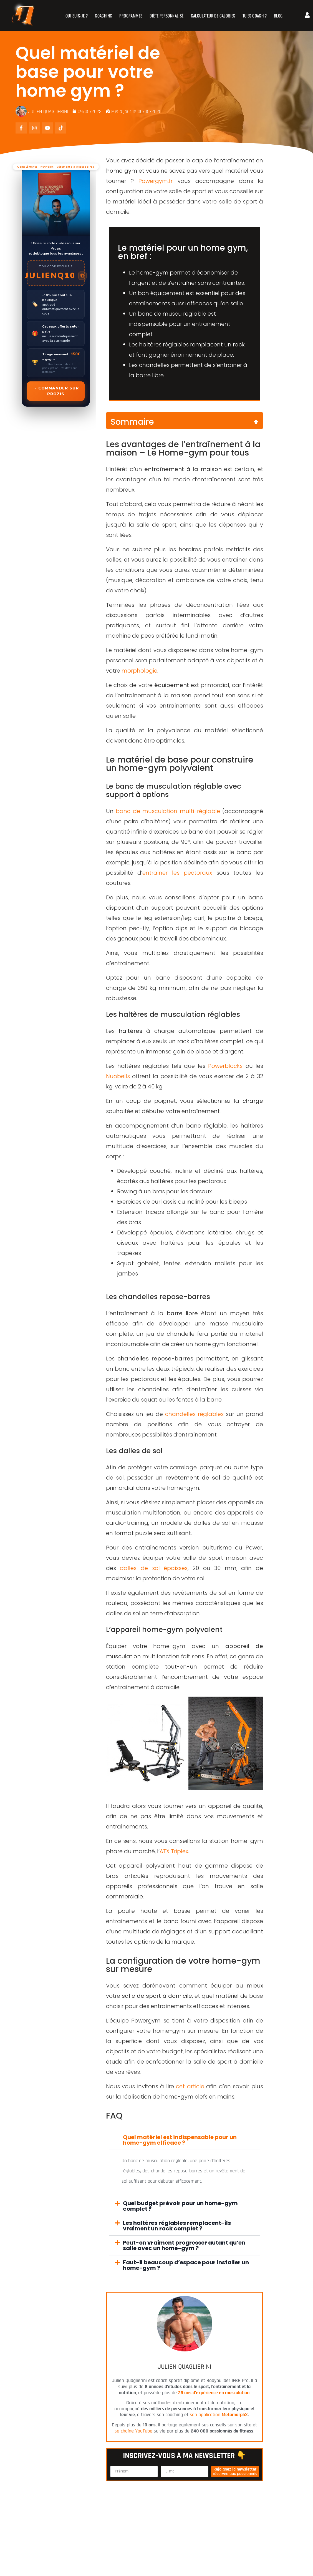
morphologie (139, 671)
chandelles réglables (194, 1414)
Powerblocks (225, 1066)
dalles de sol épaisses (154, 1568)
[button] (184, 2140)
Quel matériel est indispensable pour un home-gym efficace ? (180, 2140)
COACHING (103, 15)
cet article (190, 2086)
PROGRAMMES (131, 15)
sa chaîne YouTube (133, 2431)
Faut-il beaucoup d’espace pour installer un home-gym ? (186, 2265)
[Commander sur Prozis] (55, 286)
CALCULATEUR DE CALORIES (213, 15)
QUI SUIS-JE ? (77, 15)
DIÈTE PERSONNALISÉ (167, 15)
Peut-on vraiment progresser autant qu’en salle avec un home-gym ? (184, 2245)
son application (219, 2414)
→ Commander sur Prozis (56, 391)
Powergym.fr (155, 181)
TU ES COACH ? (255, 15)
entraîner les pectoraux (177, 873)
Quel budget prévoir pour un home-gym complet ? (180, 2206)
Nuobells (118, 1076)
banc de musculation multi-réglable (168, 811)
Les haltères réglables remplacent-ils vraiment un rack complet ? (177, 2225)
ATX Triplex (174, 1851)
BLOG (278, 15)
